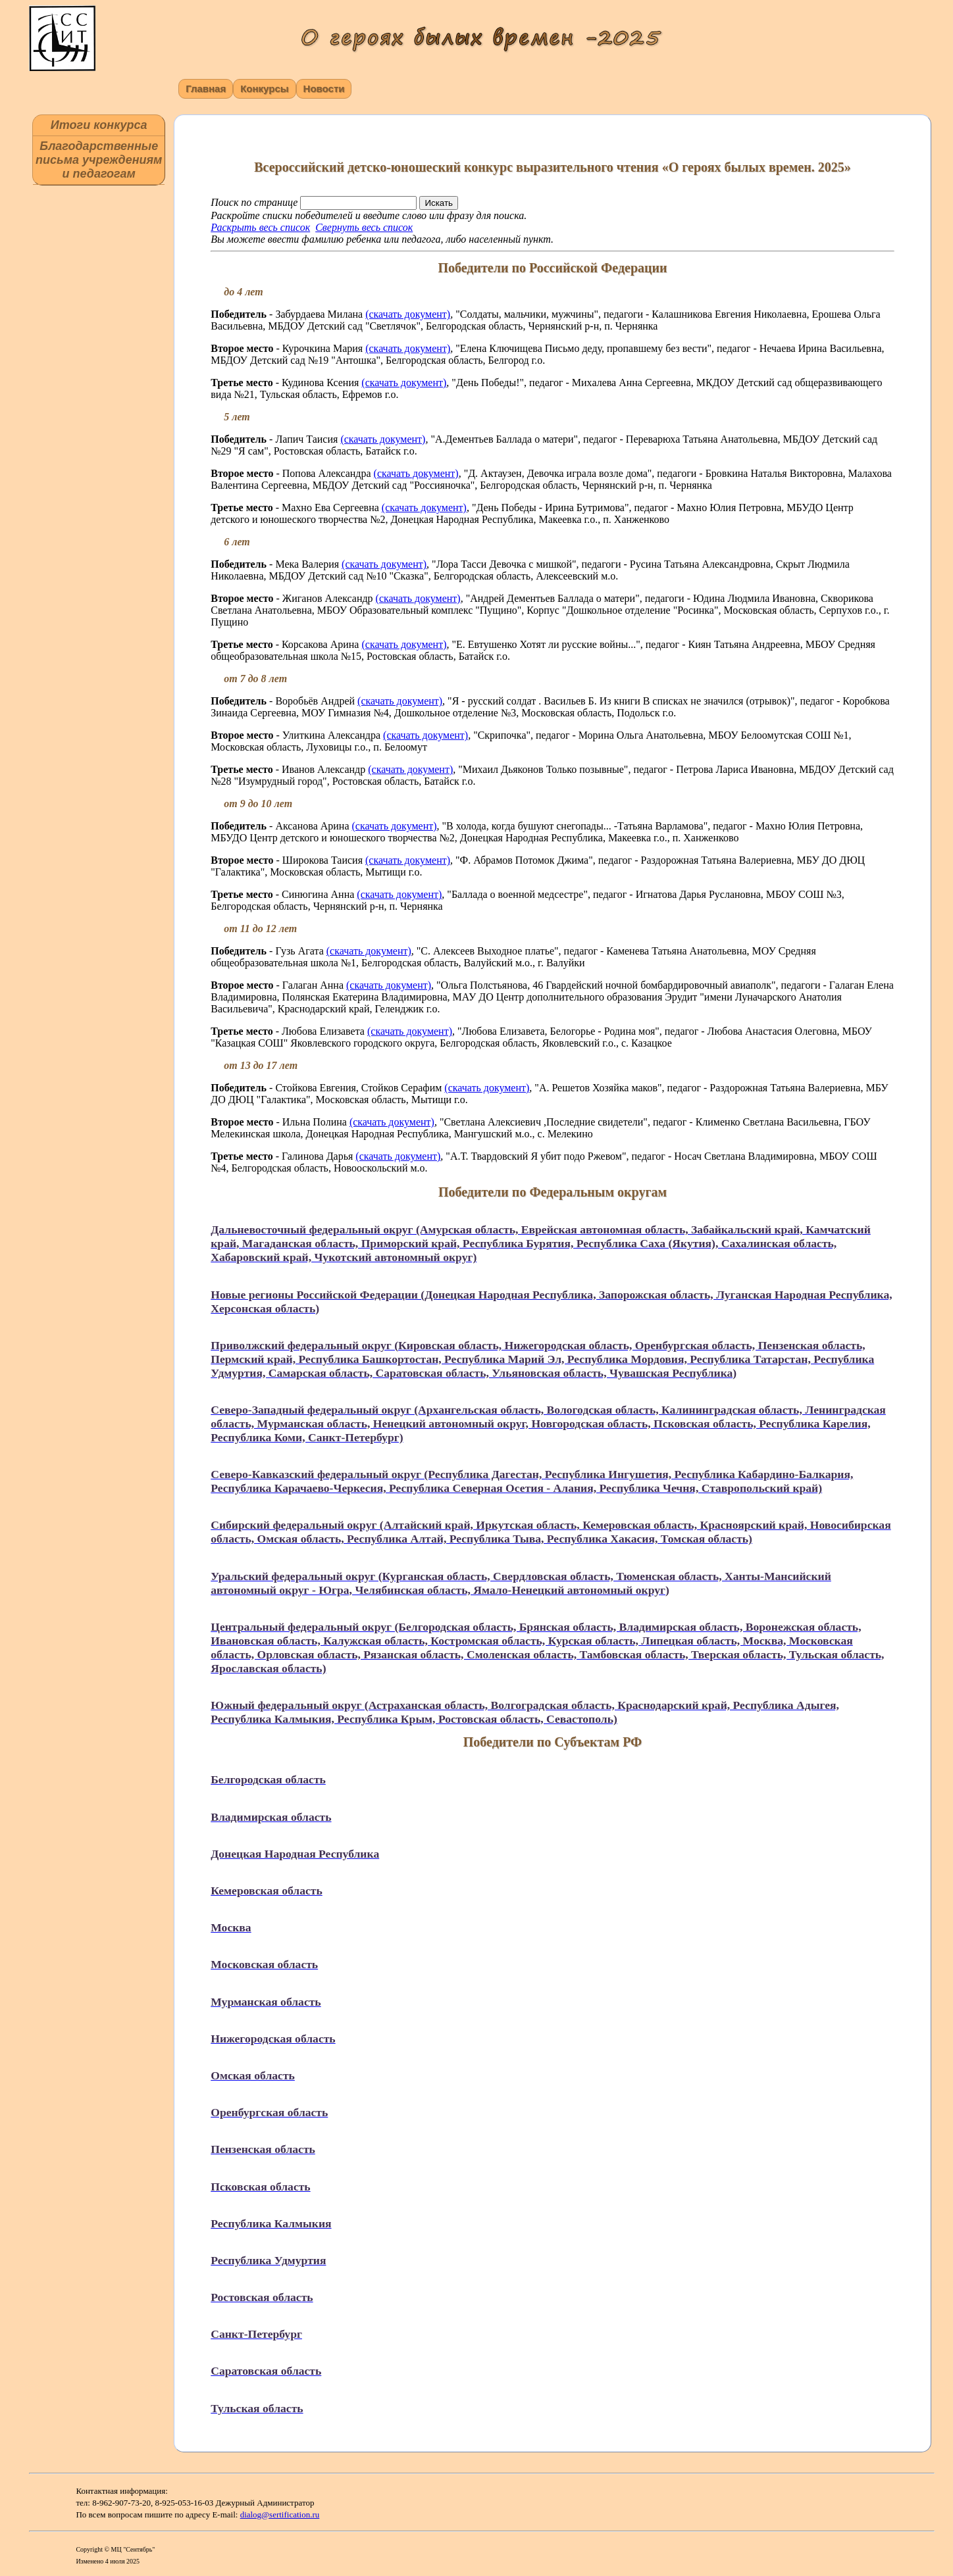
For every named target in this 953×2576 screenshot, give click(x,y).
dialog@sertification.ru (280, 2514)
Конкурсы (264, 88)
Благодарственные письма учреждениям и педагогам (99, 159)
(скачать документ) (407, 314)
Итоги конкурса (99, 125)
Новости (324, 88)
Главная (206, 88)
